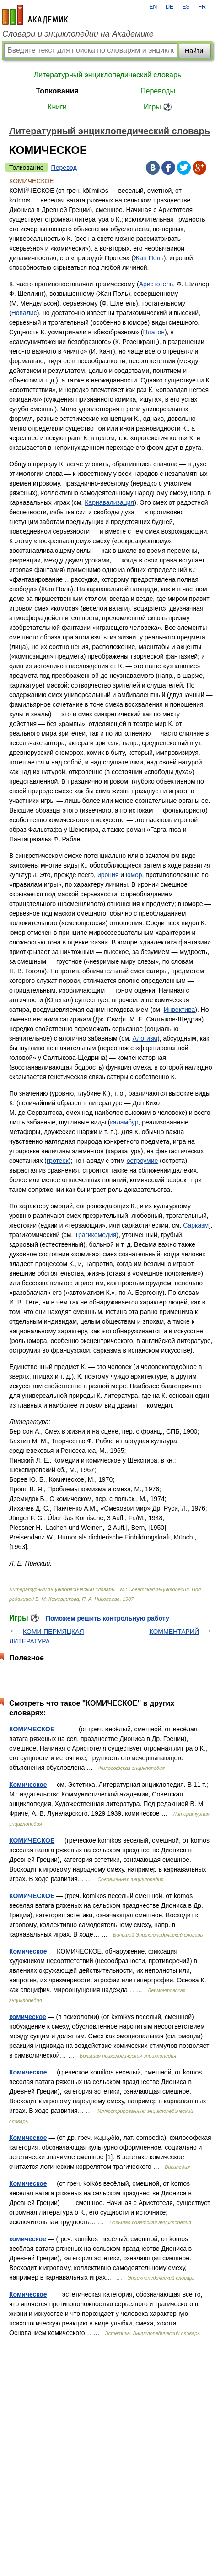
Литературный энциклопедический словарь (107, 75)
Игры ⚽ (158, 107)
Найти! (195, 51)
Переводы (157, 91)
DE (170, 7)
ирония (108, 875)
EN (153, 7)
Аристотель (156, 284)
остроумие (142, 1160)
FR (202, 7)
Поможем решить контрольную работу (107, 1618)
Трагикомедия (95, 1235)
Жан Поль (149, 258)
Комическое (28, 1784)
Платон (153, 332)
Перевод (64, 167)
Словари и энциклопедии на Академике (78, 33)
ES (186, 7)
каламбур (124, 1122)
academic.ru (35, 15)
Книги (57, 107)
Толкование (26, 167)
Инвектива (179, 1009)
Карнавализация (109, 502)
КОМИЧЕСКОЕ (31, 1729)
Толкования (57, 91)
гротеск (58, 1160)
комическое (27, 2016)
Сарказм (196, 1225)
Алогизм (145, 1038)
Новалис (24, 313)
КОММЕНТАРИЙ (174, 1631)
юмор (134, 875)
